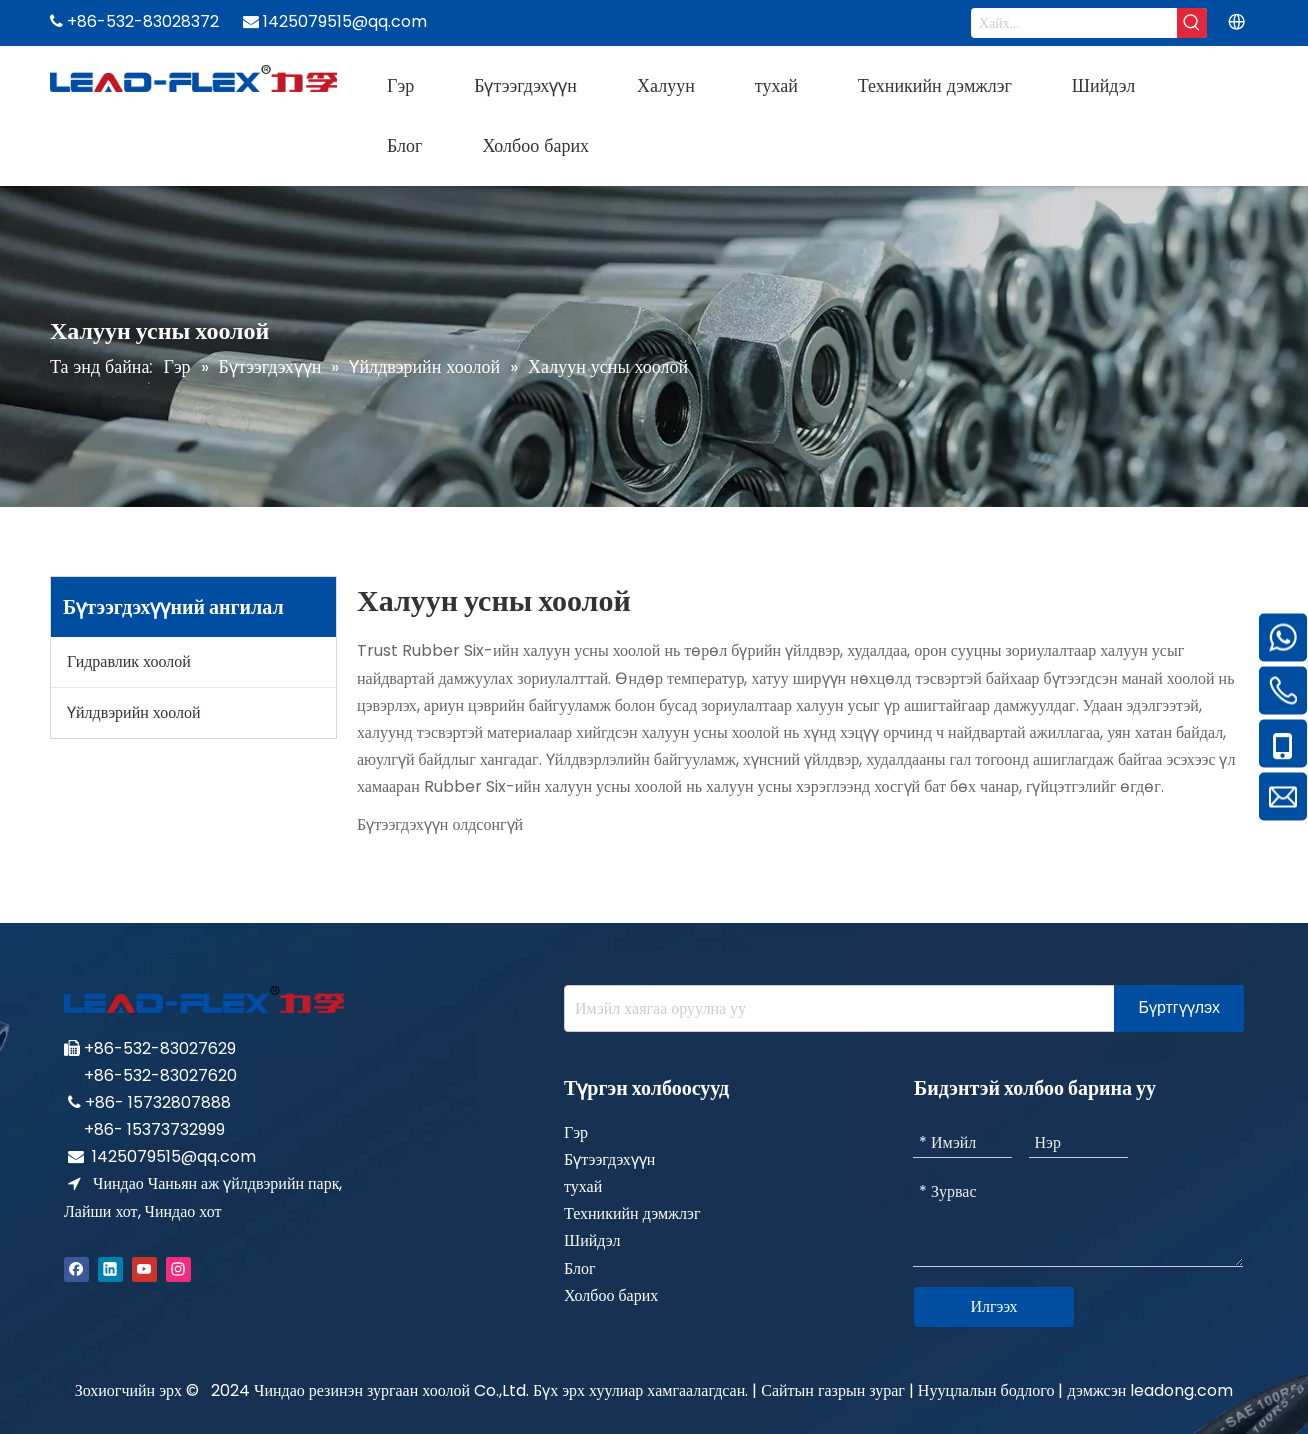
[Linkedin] (110, 1268)
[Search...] (1074, 23)
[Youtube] (144, 1268)
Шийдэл (592, 1240)
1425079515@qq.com (174, 1156)
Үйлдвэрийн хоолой (134, 712)
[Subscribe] (1179, 1008)
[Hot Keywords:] (1192, 23)
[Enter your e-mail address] (835, 1008)
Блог (580, 1268)
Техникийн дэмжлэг (632, 1213)
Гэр (576, 1132)
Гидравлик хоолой (129, 661)
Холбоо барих (611, 1295)
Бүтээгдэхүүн (609, 1159)
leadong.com (1181, 1390)
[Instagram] (178, 1268)
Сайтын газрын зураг (833, 1390)
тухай (583, 1186)
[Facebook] (76, 1268)
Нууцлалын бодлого (988, 1390)
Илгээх (993, 1306)
